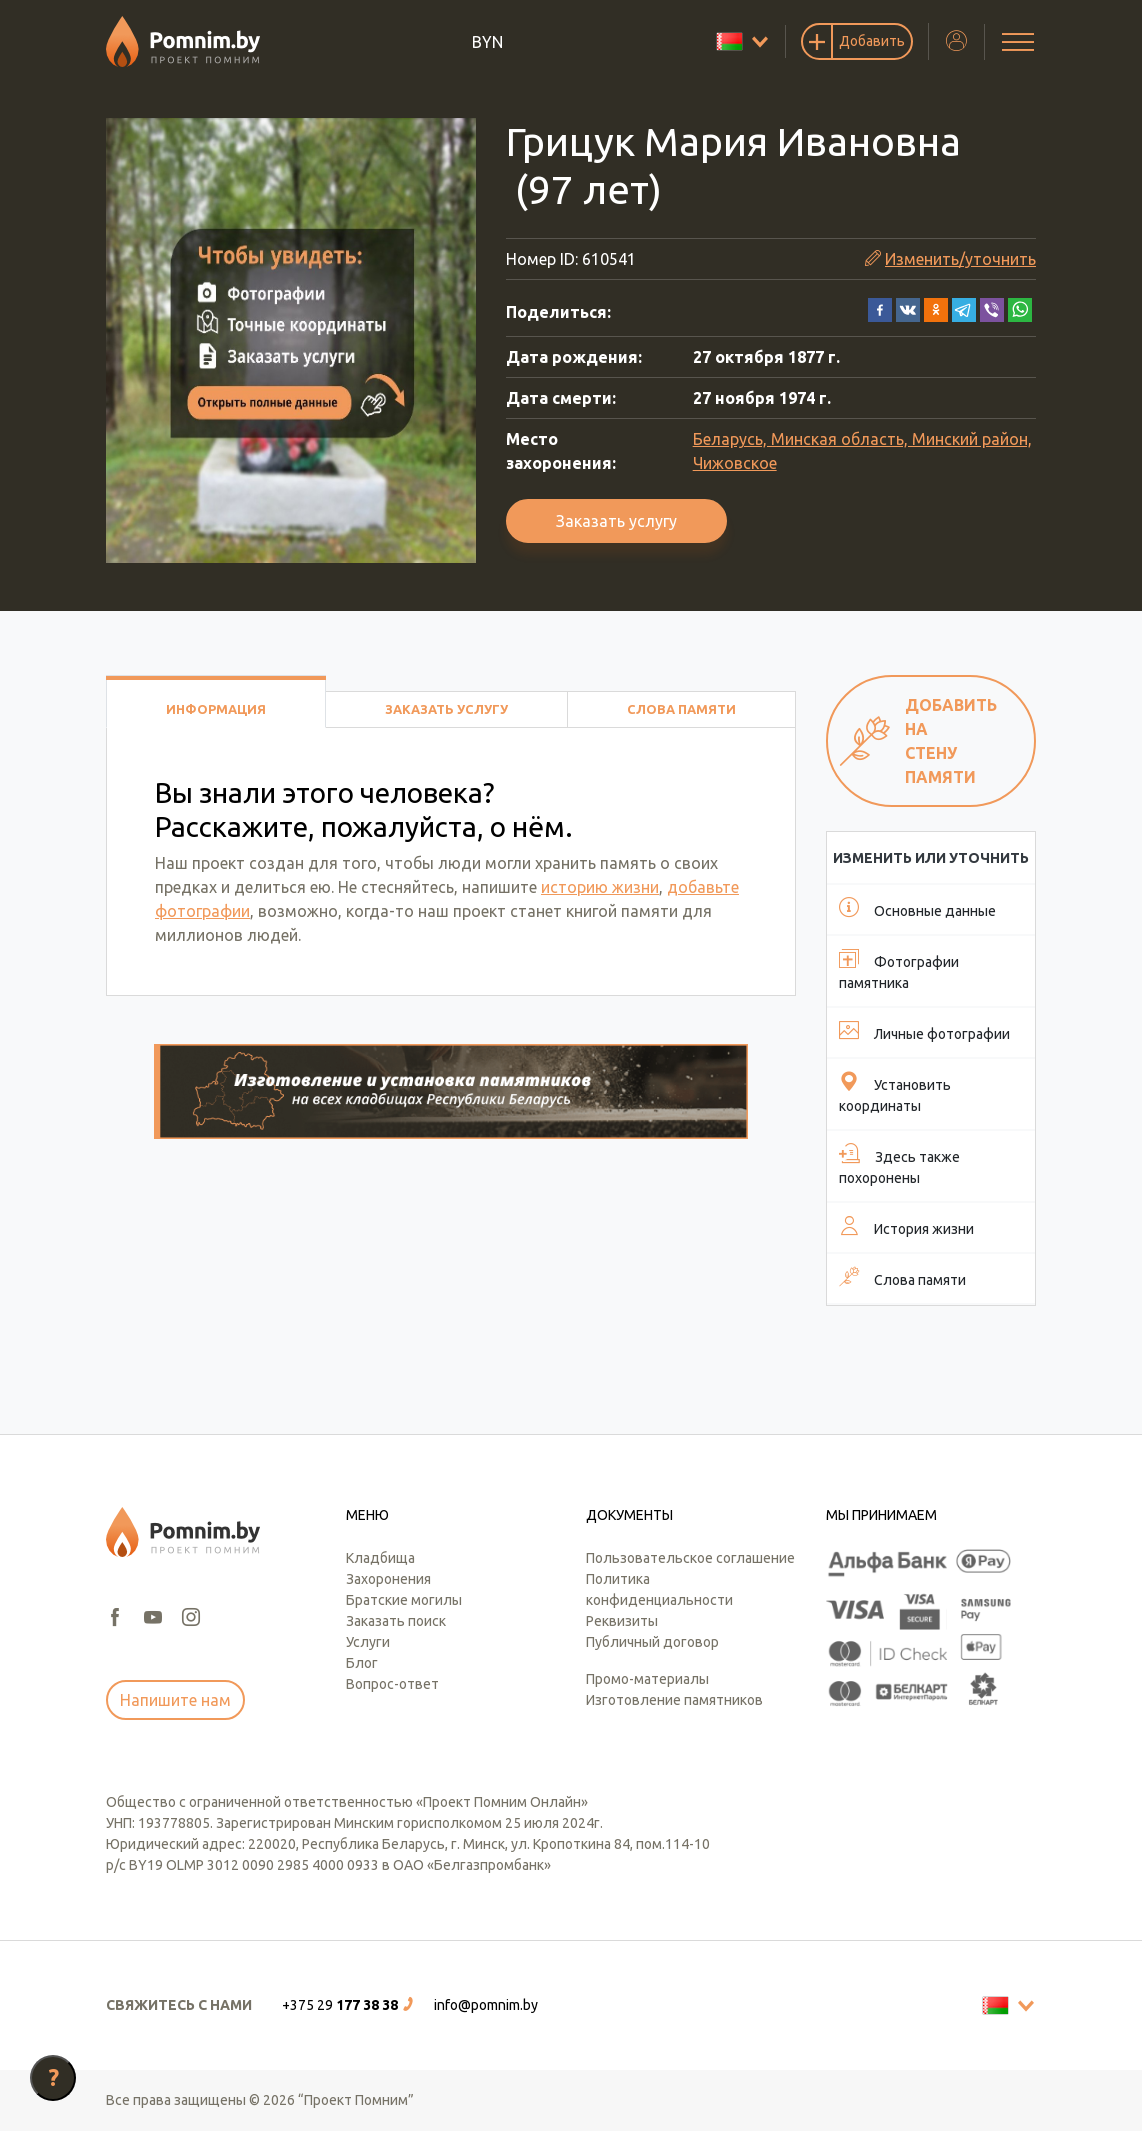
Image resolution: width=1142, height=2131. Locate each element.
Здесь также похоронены (899, 1164)
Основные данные (917, 908)
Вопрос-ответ (392, 1684)
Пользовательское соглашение (690, 1558)
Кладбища (380, 1558)
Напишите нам (175, 1700)
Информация (216, 709)
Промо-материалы (647, 1679)
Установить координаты (895, 1092)
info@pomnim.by (486, 2005)
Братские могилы (404, 1600)
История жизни (906, 1226)
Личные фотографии (924, 1031)
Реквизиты (622, 1621)
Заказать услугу (616, 521)
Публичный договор (652, 1642)
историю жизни (600, 887)
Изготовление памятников (674, 1700)
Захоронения (388, 1579)
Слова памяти (681, 709)
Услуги (368, 1642)
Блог (362, 1663)
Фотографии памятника (899, 969)
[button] (880, 308)
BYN (487, 42)
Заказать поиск (396, 1621)
